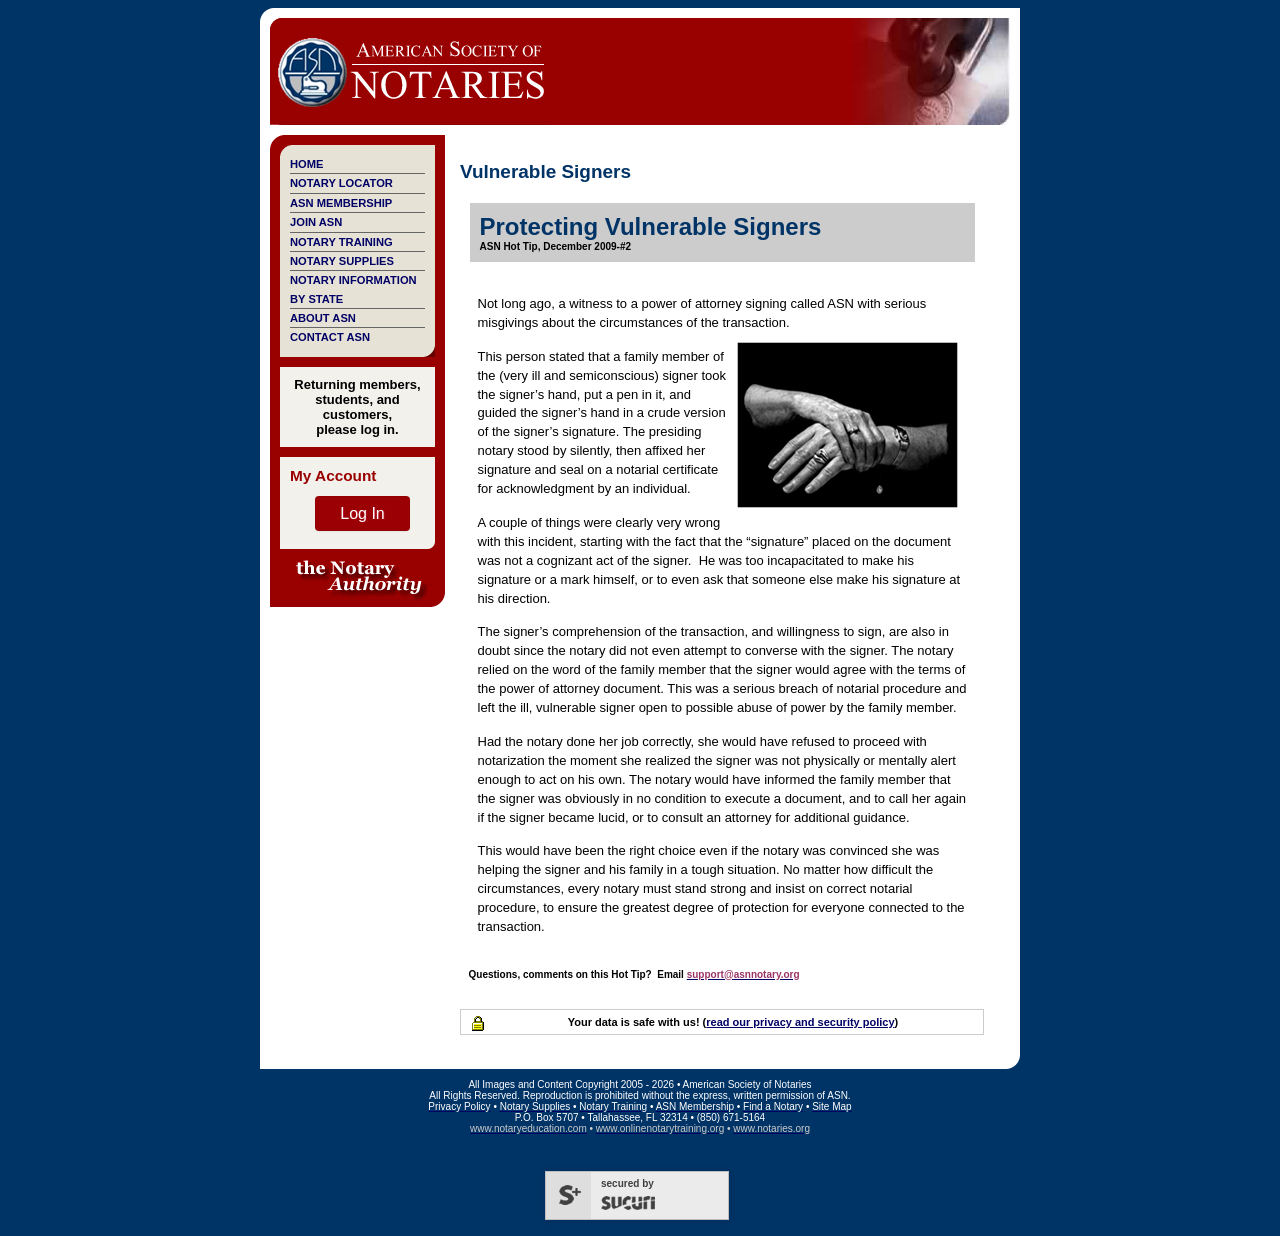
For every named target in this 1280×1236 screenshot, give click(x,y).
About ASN (323, 318)
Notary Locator (341, 183)
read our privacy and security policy (800, 1022)
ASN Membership (341, 203)
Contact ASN (330, 337)
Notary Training (341, 242)
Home (306, 164)
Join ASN (316, 222)
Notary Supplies (342, 261)
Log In (362, 513)
